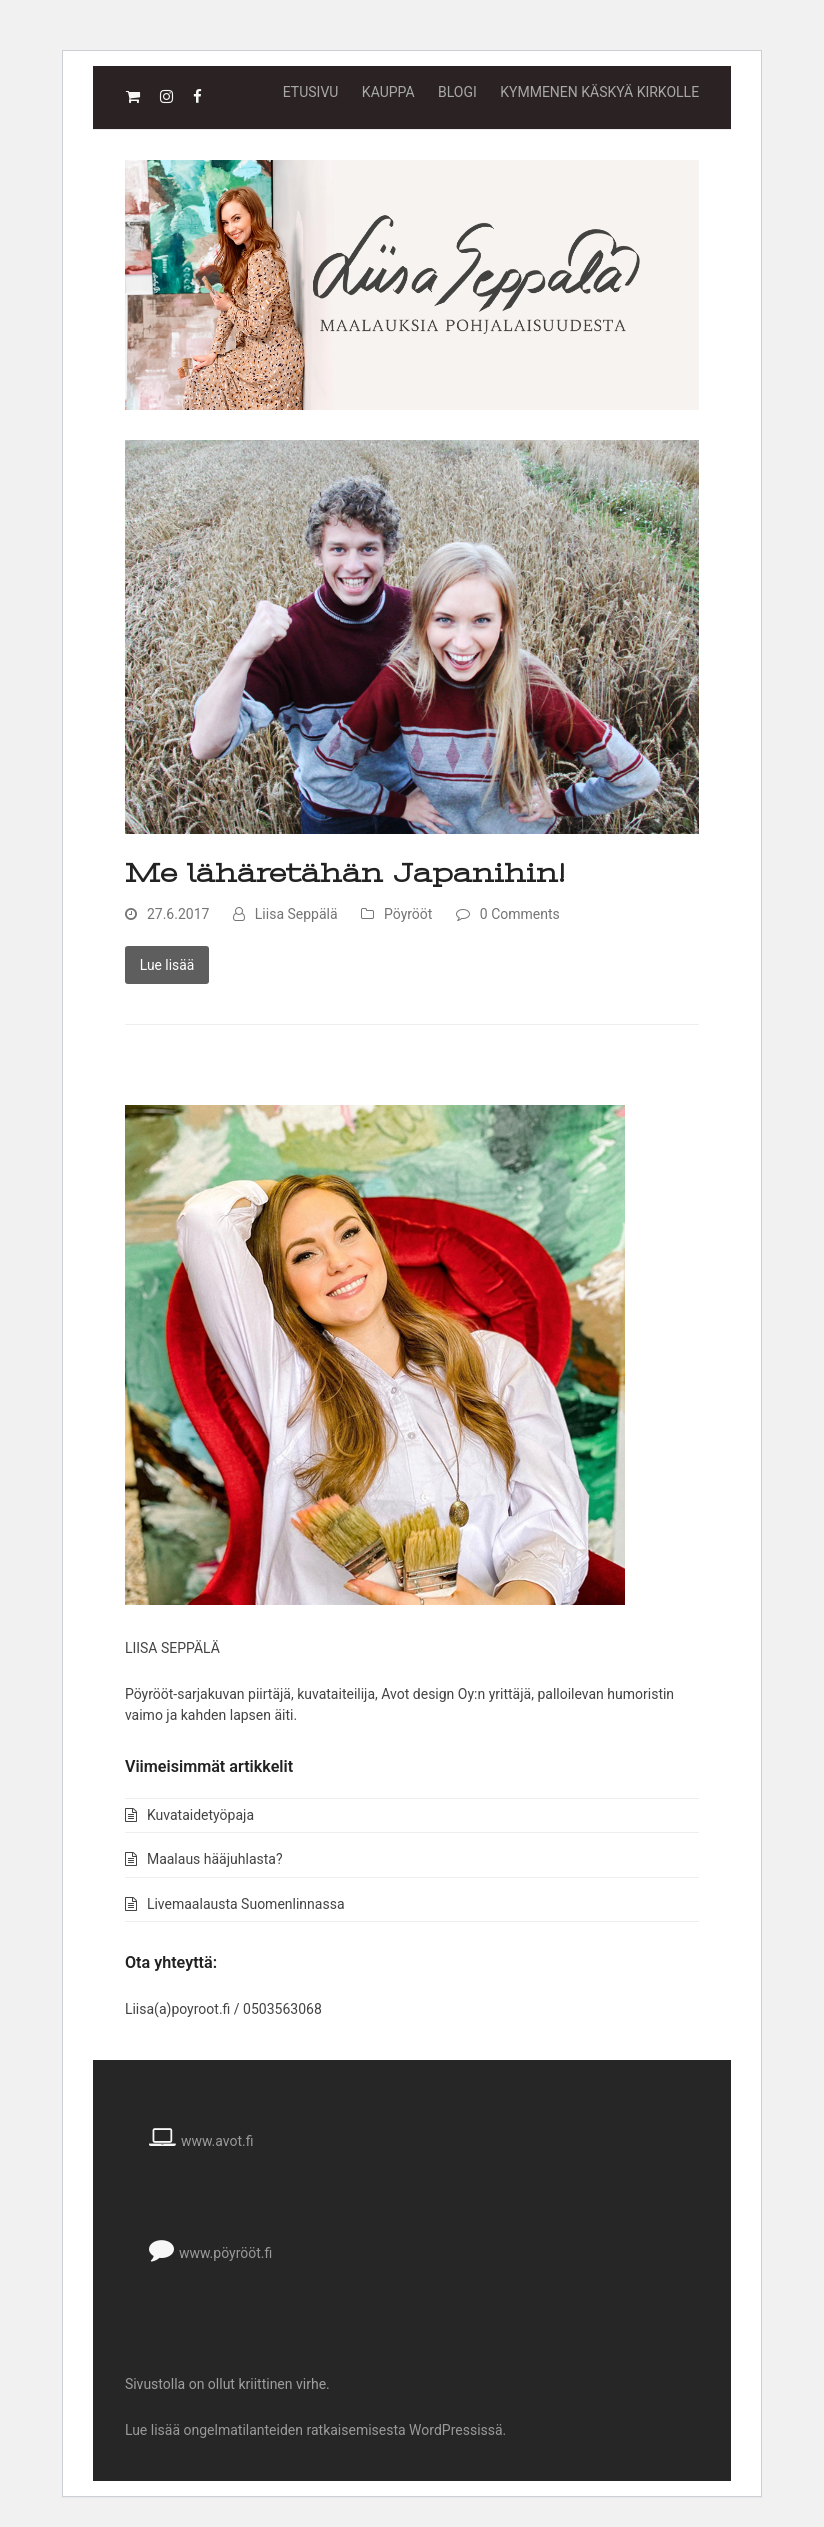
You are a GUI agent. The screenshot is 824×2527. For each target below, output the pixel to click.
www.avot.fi (217, 2141)
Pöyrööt (408, 914)
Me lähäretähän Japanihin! (345, 873)
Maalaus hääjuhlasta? (215, 1859)
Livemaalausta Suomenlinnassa (246, 1904)
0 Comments (520, 914)
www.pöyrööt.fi (225, 2253)
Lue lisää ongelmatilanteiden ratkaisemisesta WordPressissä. (315, 2430)
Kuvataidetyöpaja (200, 1815)
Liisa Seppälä (296, 914)
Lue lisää (167, 965)
